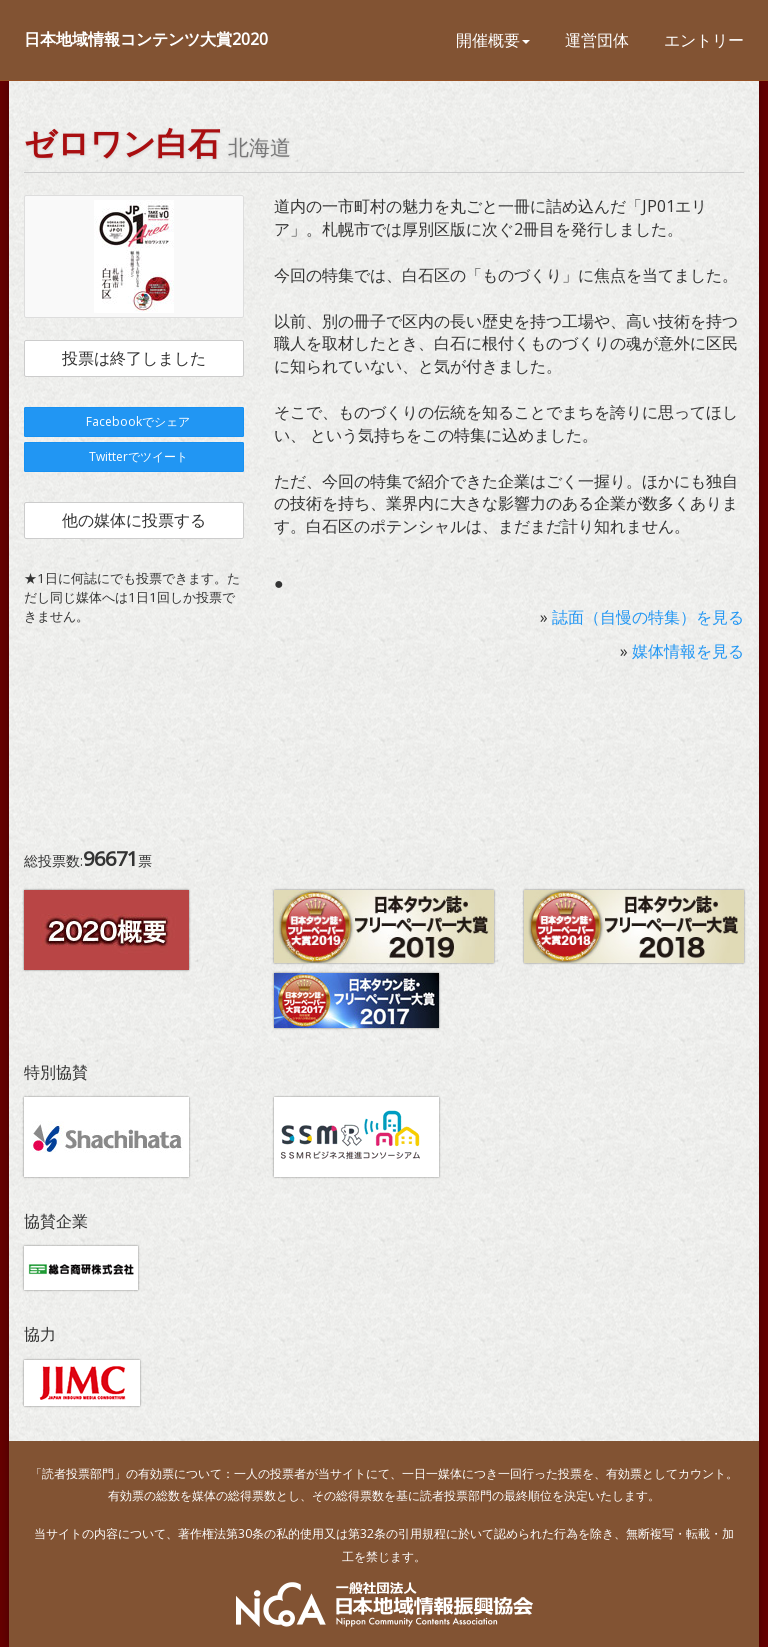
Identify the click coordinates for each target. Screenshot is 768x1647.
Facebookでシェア (133, 421)
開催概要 (493, 40)
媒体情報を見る (688, 651)
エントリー (704, 40)
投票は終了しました (134, 358)
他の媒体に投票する (134, 520)
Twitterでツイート (134, 456)
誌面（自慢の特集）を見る (648, 617)
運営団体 (597, 40)
